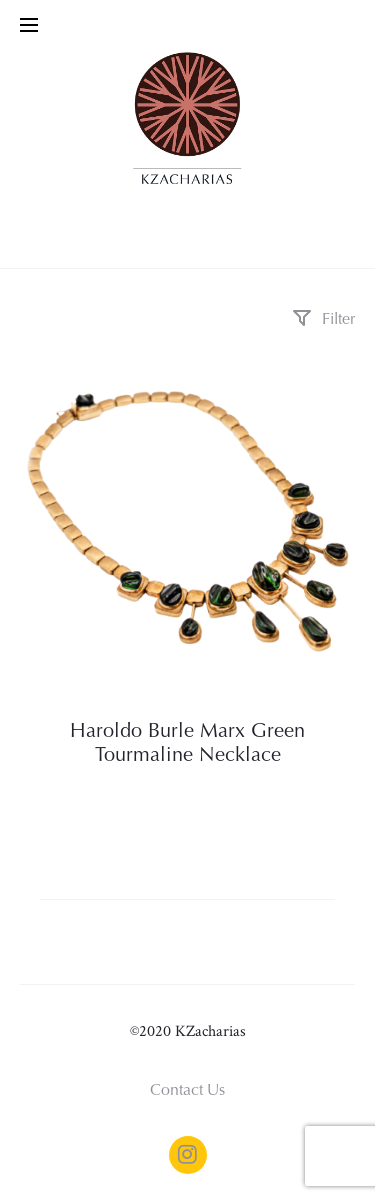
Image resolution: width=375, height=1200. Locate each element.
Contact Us (187, 1091)
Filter (323, 320)
